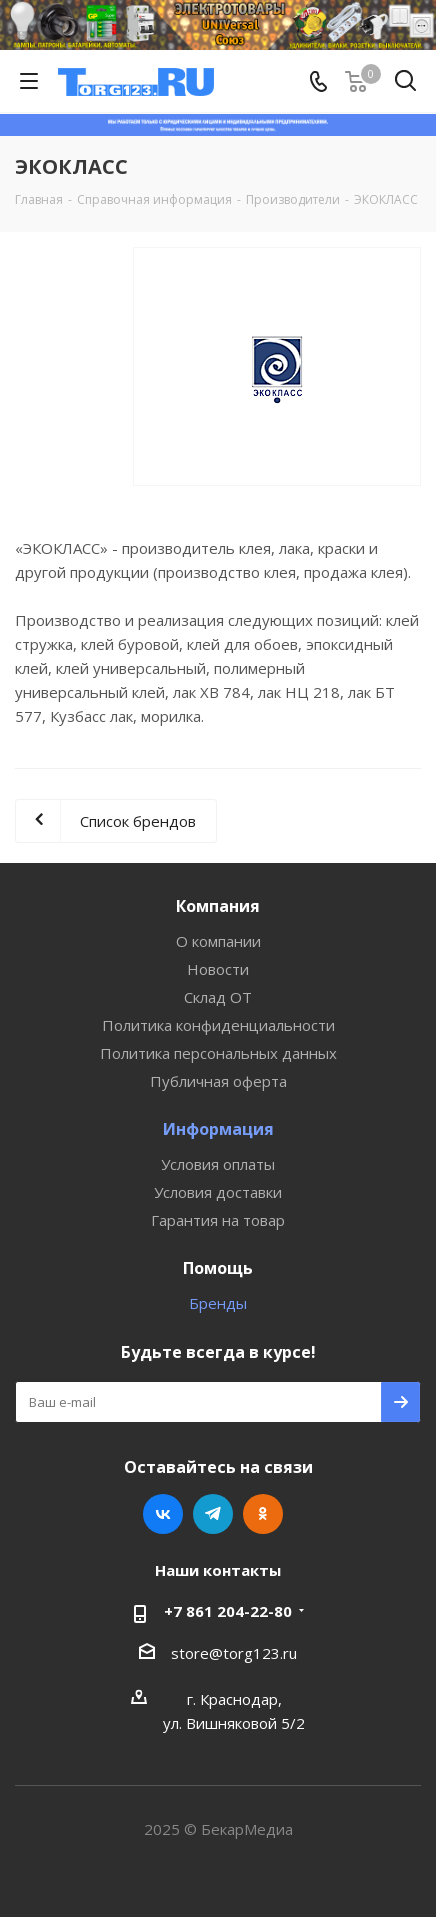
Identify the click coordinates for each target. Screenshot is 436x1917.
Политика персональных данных (218, 1053)
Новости (218, 969)
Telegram (213, 1514)
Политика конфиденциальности (218, 1025)
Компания (218, 906)
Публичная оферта (218, 1081)
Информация (218, 1129)
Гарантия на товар (218, 1220)
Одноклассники (263, 1514)
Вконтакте (163, 1514)
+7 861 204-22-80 (228, 1611)
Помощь (218, 1268)
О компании (218, 941)
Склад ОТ (218, 997)
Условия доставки (218, 1192)
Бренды (218, 1303)
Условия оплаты (218, 1164)
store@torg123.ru (234, 1653)
